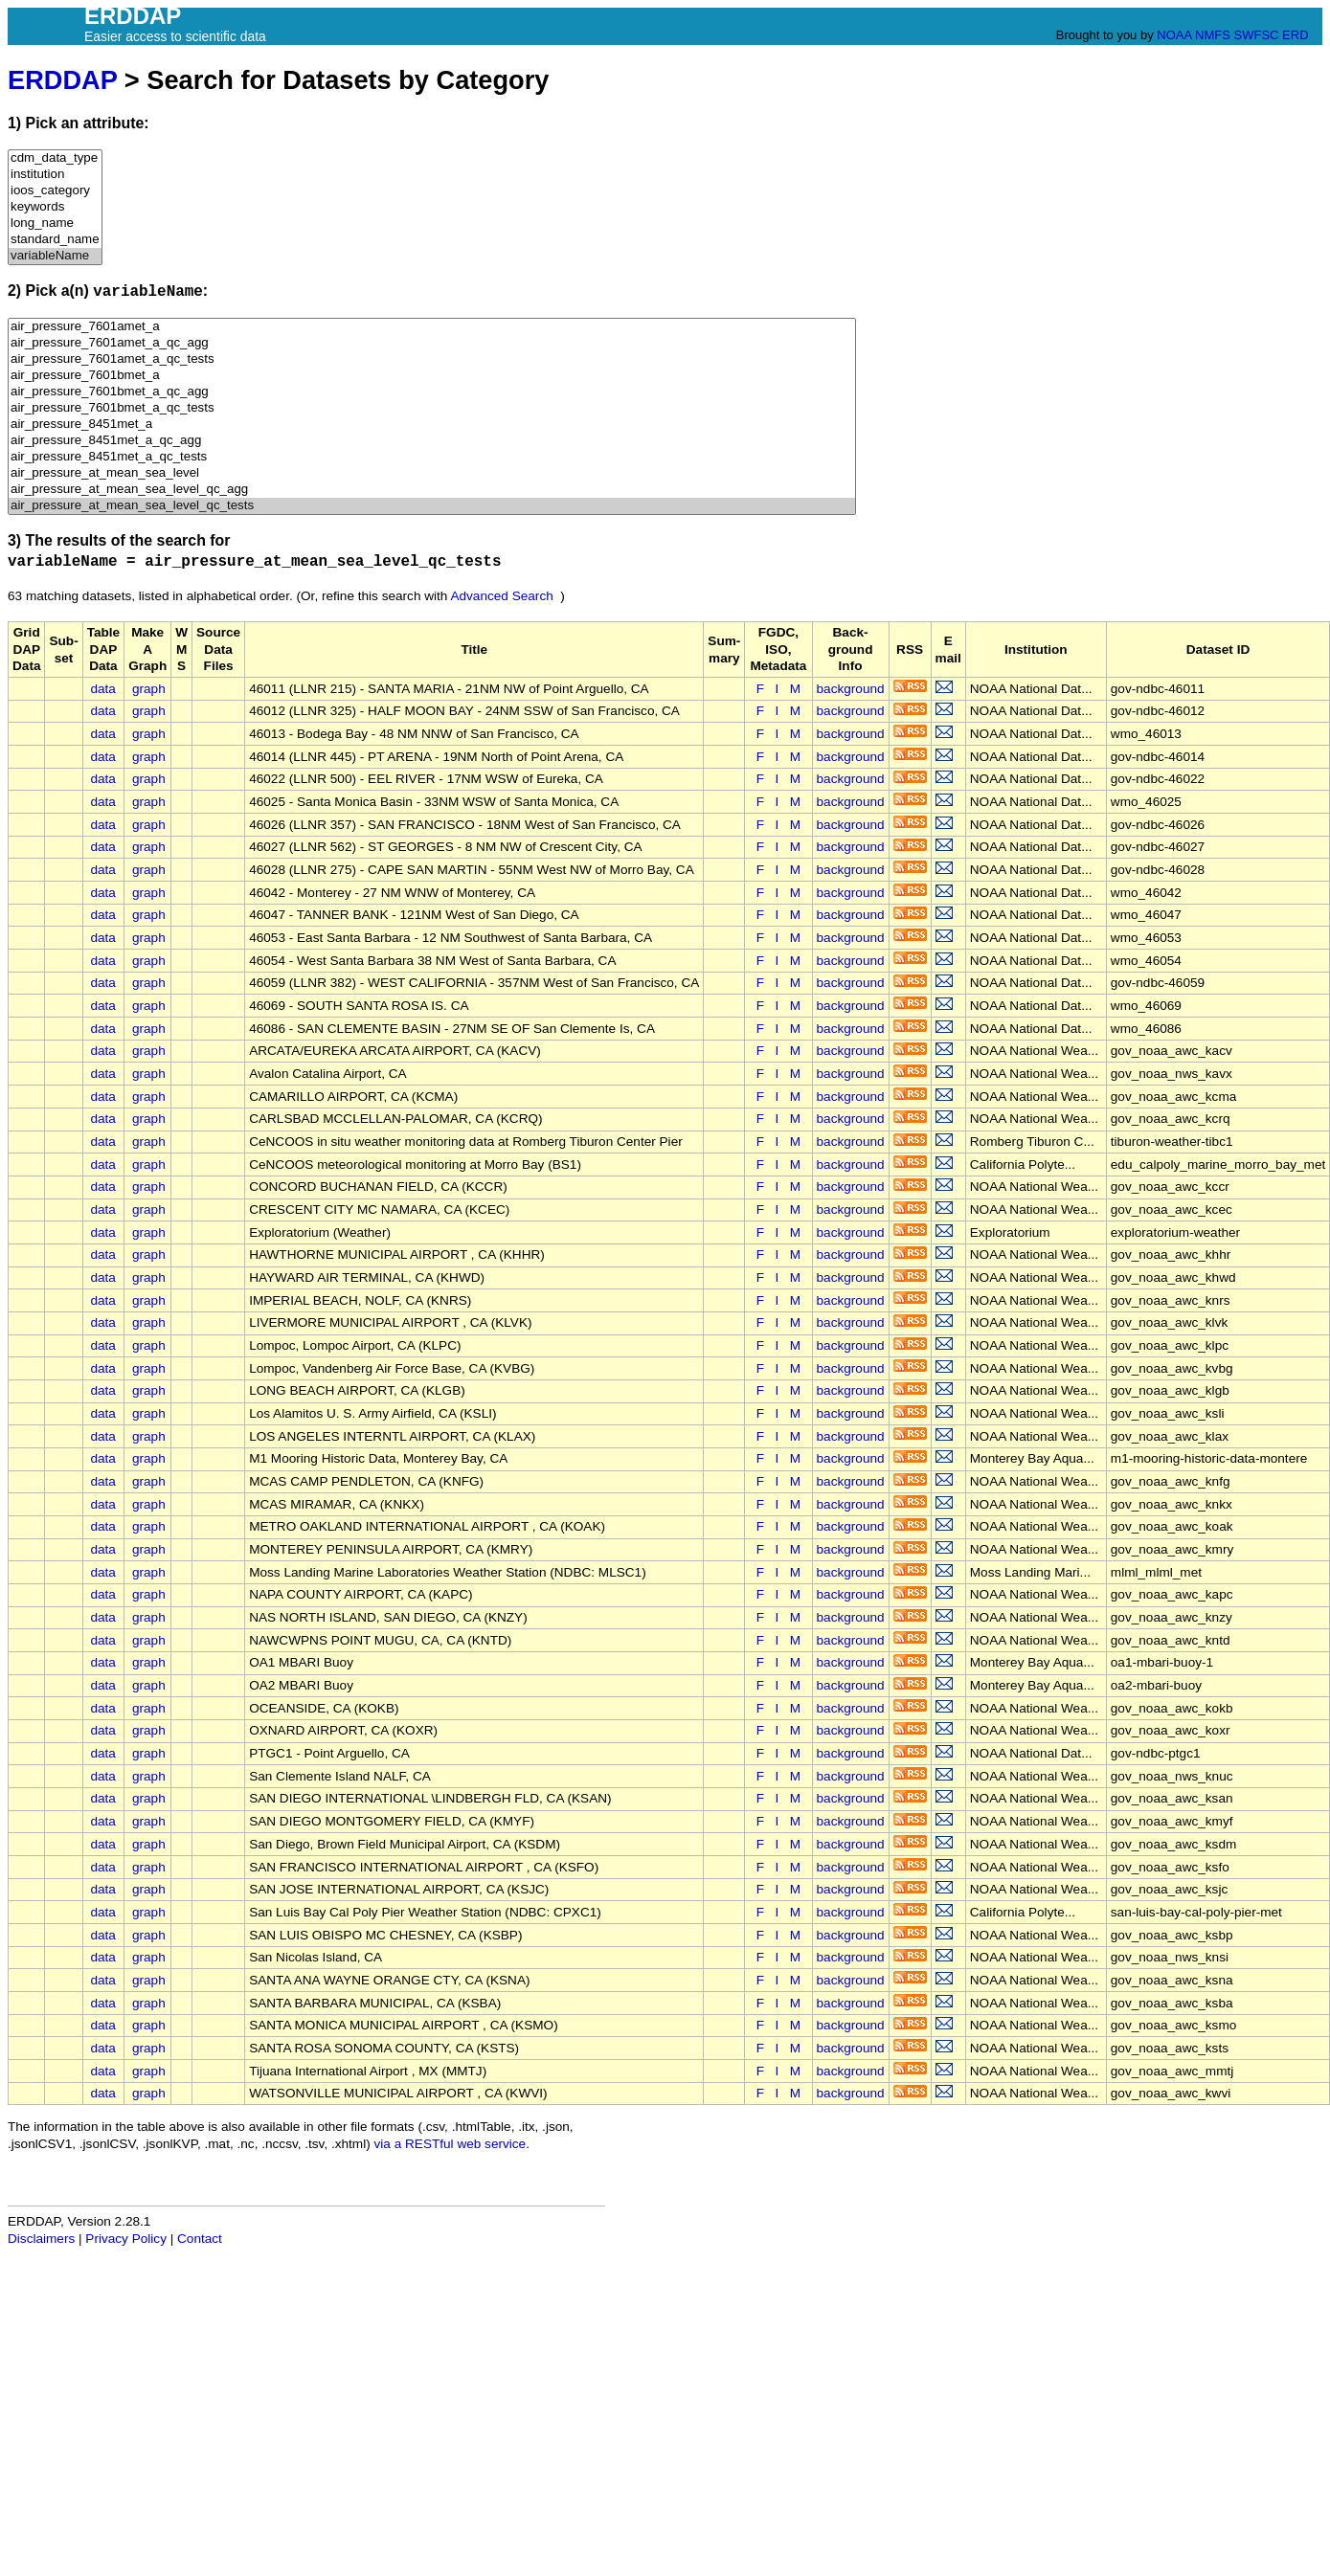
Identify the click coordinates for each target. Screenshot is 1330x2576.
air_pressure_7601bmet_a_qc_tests (432, 408)
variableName (55, 256)
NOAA (1174, 35)
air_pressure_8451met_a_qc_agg (432, 441)
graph (149, 689)
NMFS (1212, 35)
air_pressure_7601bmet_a (432, 376)
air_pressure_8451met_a (432, 424)
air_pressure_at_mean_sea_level (432, 473)
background (851, 689)
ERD (1295, 35)
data (102, 689)
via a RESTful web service (450, 2144)
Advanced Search (501, 596)
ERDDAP (62, 80)
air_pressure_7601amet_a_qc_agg (432, 343)
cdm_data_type (55, 158)
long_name (55, 223)
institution (55, 175)
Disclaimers (41, 2238)
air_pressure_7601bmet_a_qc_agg (432, 392)
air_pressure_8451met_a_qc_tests (432, 457)
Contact (199, 2238)
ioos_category (55, 191)
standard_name (55, 240)
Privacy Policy (126, 2238)
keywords (55, 207)
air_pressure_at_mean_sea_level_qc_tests (432, 506)
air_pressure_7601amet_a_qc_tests (432, 359)
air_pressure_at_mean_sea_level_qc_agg (432, 490)
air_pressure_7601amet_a (432, 327)
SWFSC (1256, 35)
